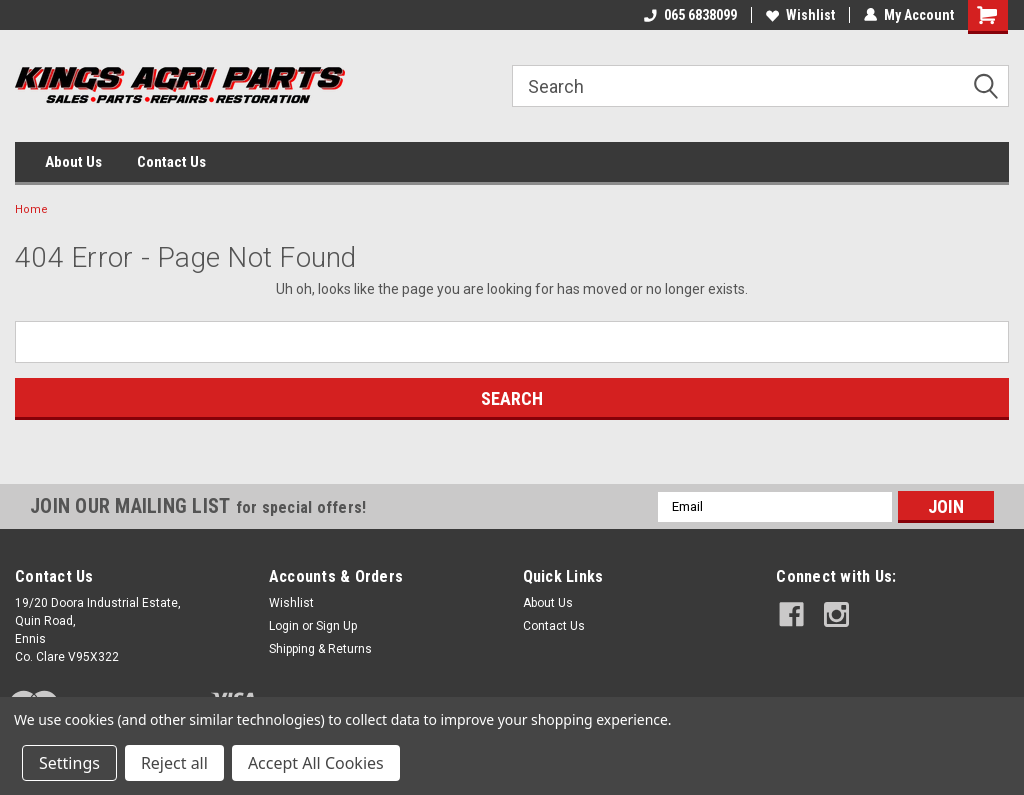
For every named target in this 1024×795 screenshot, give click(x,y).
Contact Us (171, 162)
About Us (73, 162)
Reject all (174, 763)
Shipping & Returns (320, 649)
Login (284, 626)
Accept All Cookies (316, 763)
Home (31, 209)
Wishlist (800, 15)
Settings (69, 763)
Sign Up (336, 626)
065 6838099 (690, 15)
